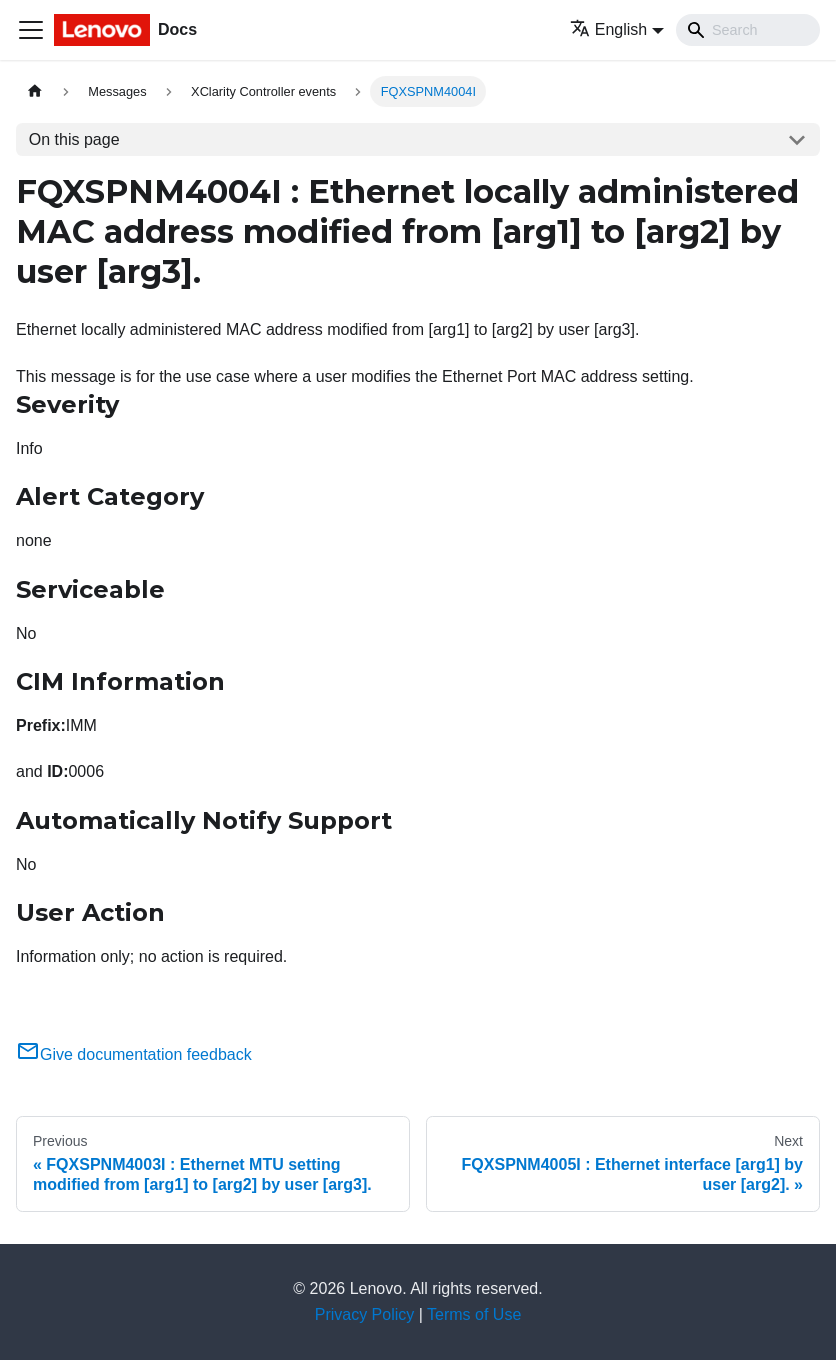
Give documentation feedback (134, 1054)
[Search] (748, 30)
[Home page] (35, 91)
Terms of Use (474, 1314)
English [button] (608, 29)
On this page (74, 139)
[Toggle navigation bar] (31, 30)
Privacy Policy (365, 1314)
